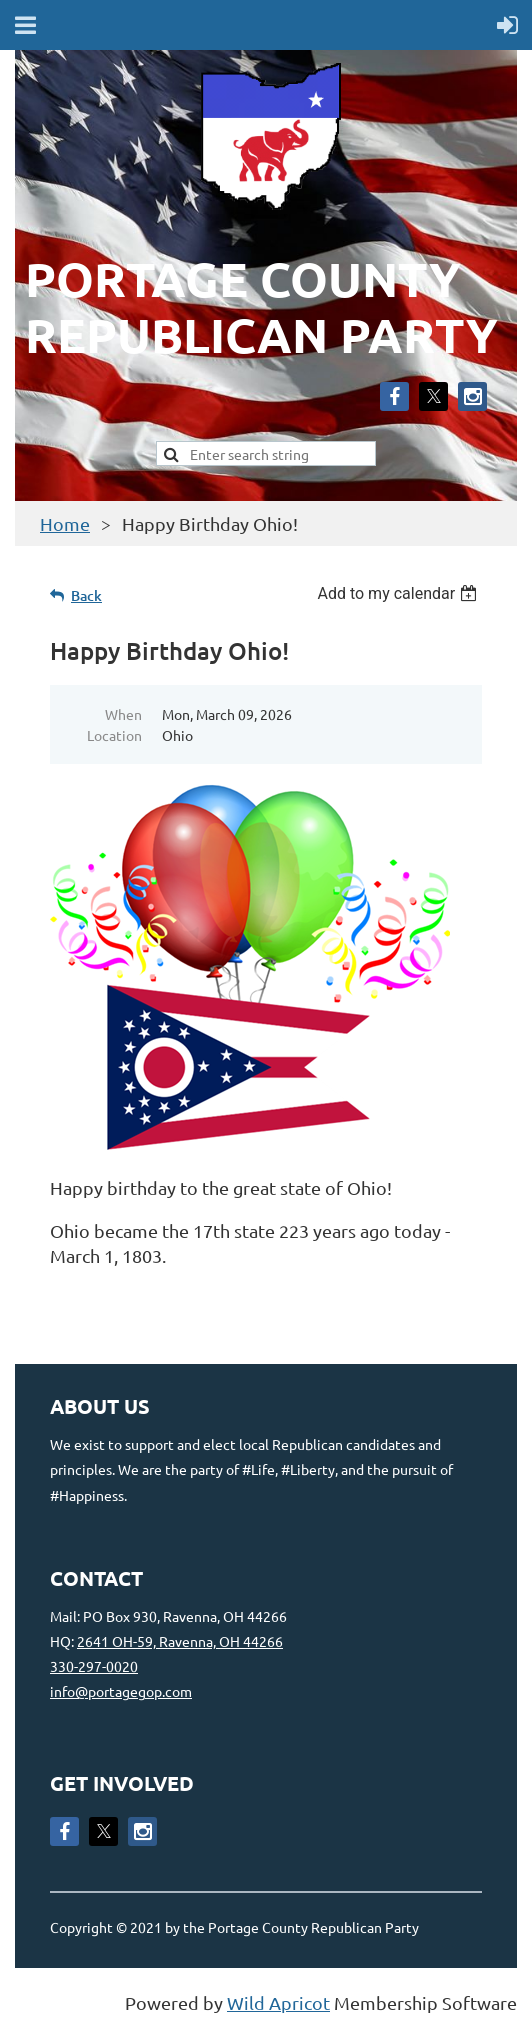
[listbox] (399, 593)
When (123, 714)
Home (65, 523)
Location (114, 735)
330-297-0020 (94, 1666)
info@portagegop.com (121, 1691)
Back (86, 595)
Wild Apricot (278, 2002)
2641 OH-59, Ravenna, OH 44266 (180, 1641)
